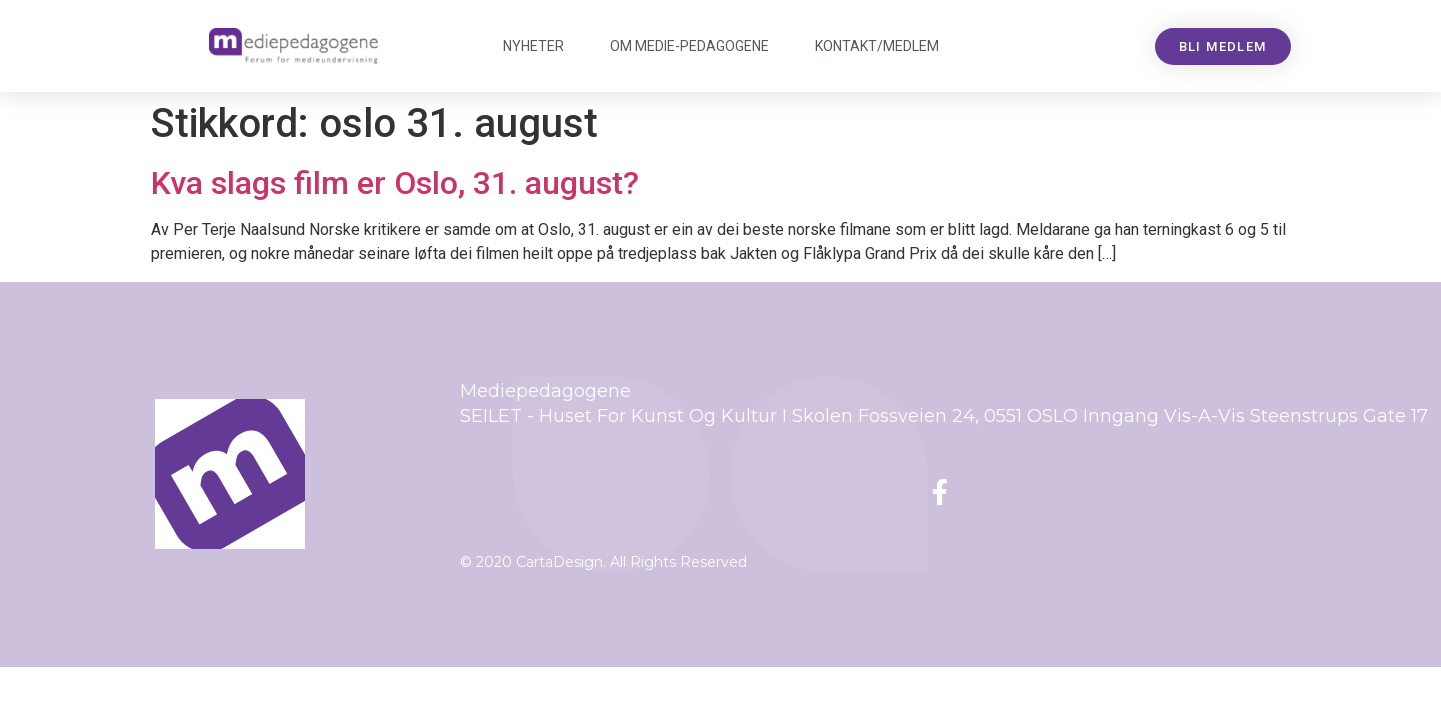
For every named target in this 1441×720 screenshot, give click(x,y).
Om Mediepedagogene (689, 46)
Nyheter (533, 46)
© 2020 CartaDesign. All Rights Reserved (603, 562)
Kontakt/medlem (877, 46)
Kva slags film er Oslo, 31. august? (395, 183)
